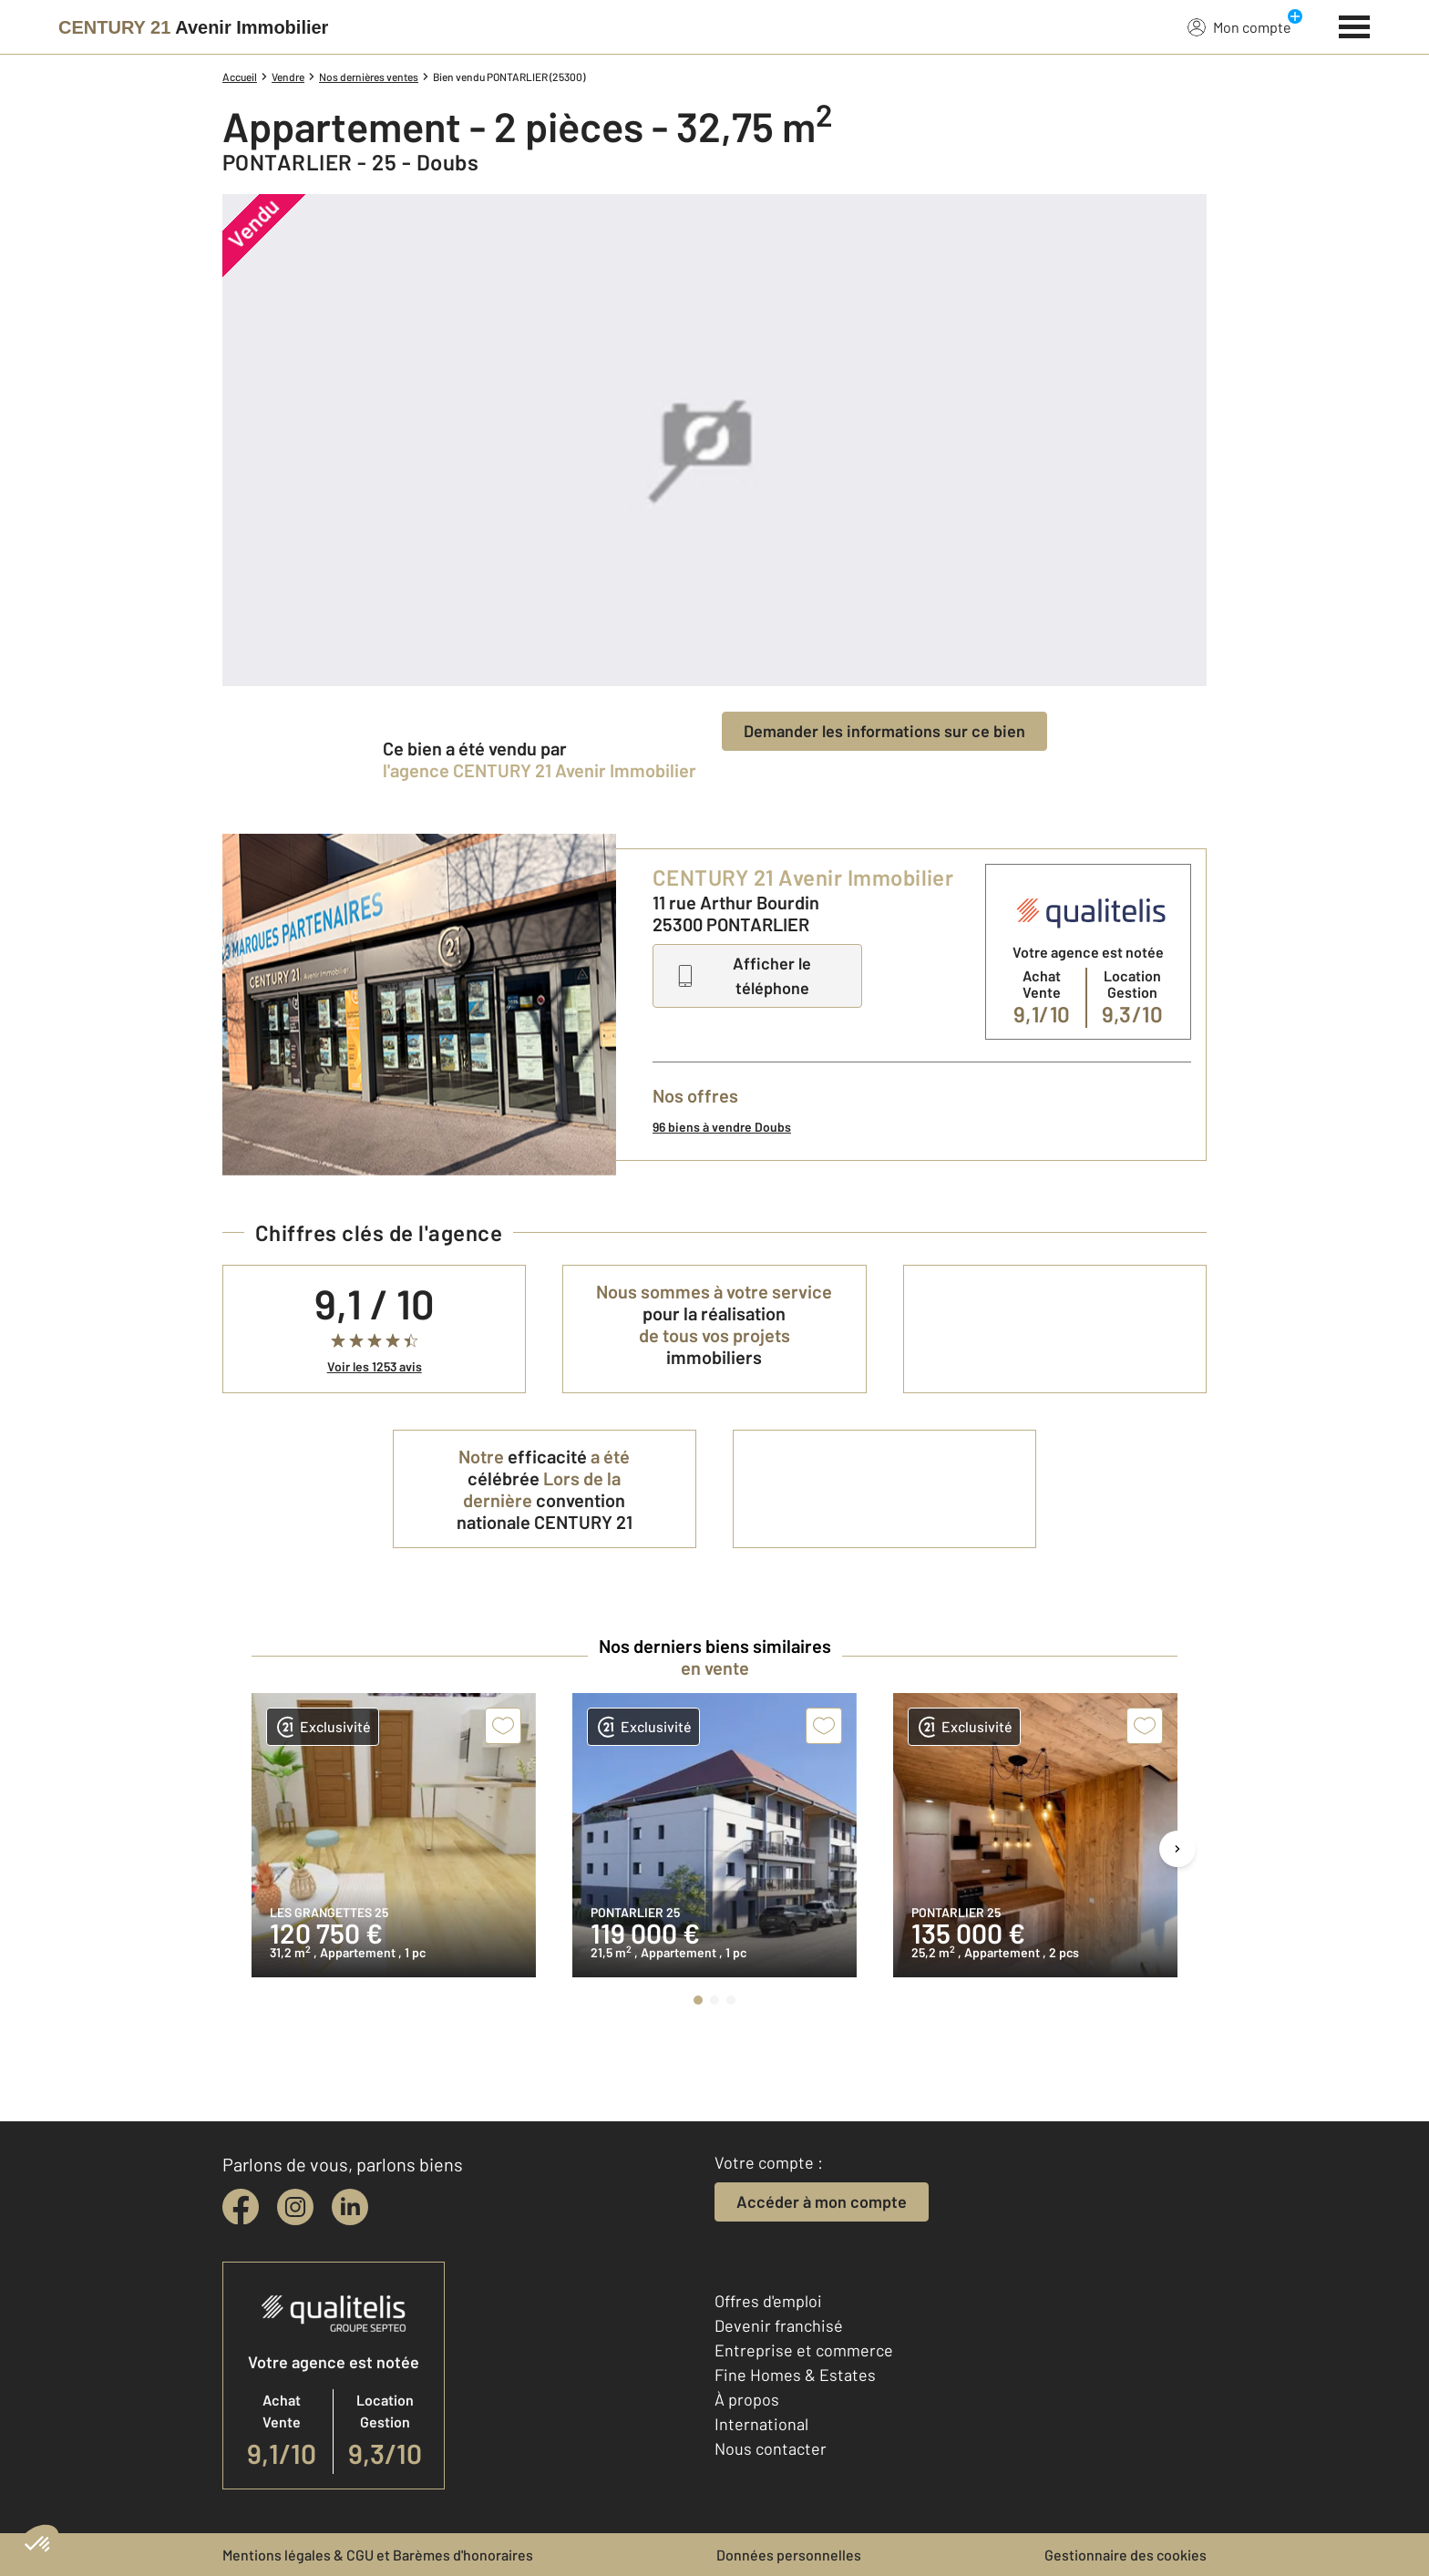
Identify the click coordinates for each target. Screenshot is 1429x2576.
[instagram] (295, 2207)
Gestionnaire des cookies (1125, 2554)
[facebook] (240, 2207)
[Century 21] (193, 27)
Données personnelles (788, 2554)
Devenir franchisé (778, 2325)
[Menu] (1355, 24)
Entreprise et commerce (803, 2350)
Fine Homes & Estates (795, 2375)
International (761, 2424)
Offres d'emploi (768, 2301)
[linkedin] (350, 2207)
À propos (746, 2399)
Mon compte (1239, 26)
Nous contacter (770, 2448)
